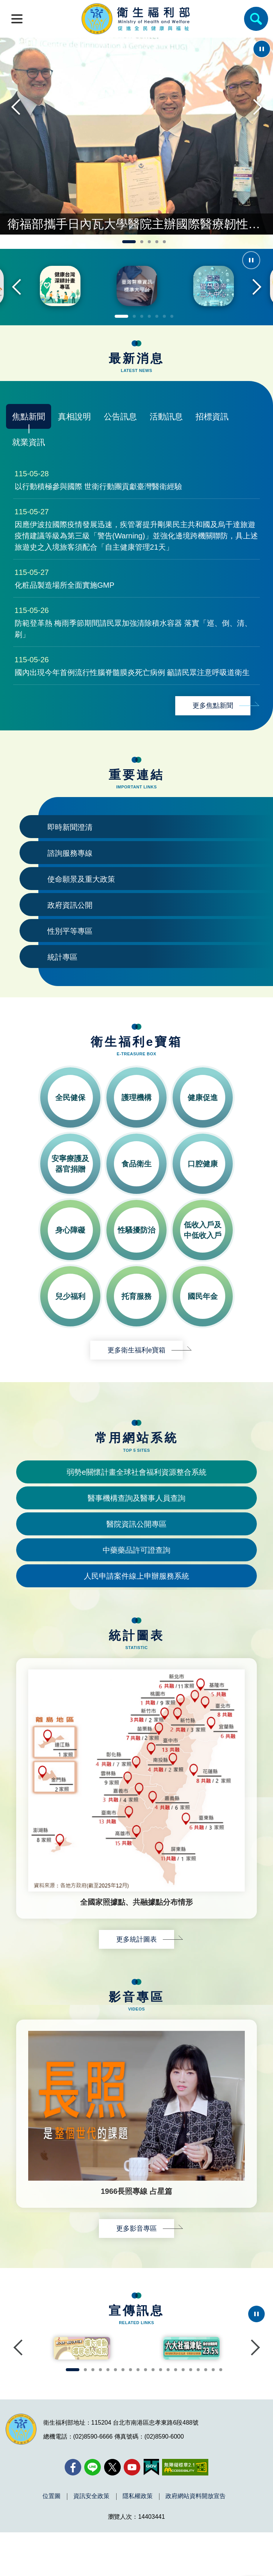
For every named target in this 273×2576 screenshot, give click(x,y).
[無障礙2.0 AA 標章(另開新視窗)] (185, 2511)
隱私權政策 (138, 2540)
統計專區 (62, 985)
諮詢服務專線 (70, 881)
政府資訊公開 (70, 933)
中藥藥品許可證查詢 (136, 1578)
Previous (16, 135)
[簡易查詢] (256, 19)
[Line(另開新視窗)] (92, 2511)
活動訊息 (166, 444)
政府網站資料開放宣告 (195, 2540)
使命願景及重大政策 (81, 907)
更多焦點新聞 (213, 733)
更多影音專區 (136, 2256)
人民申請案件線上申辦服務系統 (136, 1604)
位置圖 (51, 2540)
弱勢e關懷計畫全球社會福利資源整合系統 (136, 1500)
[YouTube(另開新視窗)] (132, 2511)
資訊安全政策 (91, 2540)
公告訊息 (120, 444)
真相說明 (74, 444)
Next (256, 135)
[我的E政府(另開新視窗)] (151, 2511)
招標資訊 (212, 444)
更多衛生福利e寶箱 (136, 1378)
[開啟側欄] (17, 19)
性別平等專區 (70, 959)
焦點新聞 (28, 444)
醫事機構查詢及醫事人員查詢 (136, 1526)
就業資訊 (28, 470)
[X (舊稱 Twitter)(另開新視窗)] (112, 2511)
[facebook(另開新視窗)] (73, 2511)
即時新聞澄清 (70, 855)
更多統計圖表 (136, 1967)
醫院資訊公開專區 (136, 1552)
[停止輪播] (261, 49)
